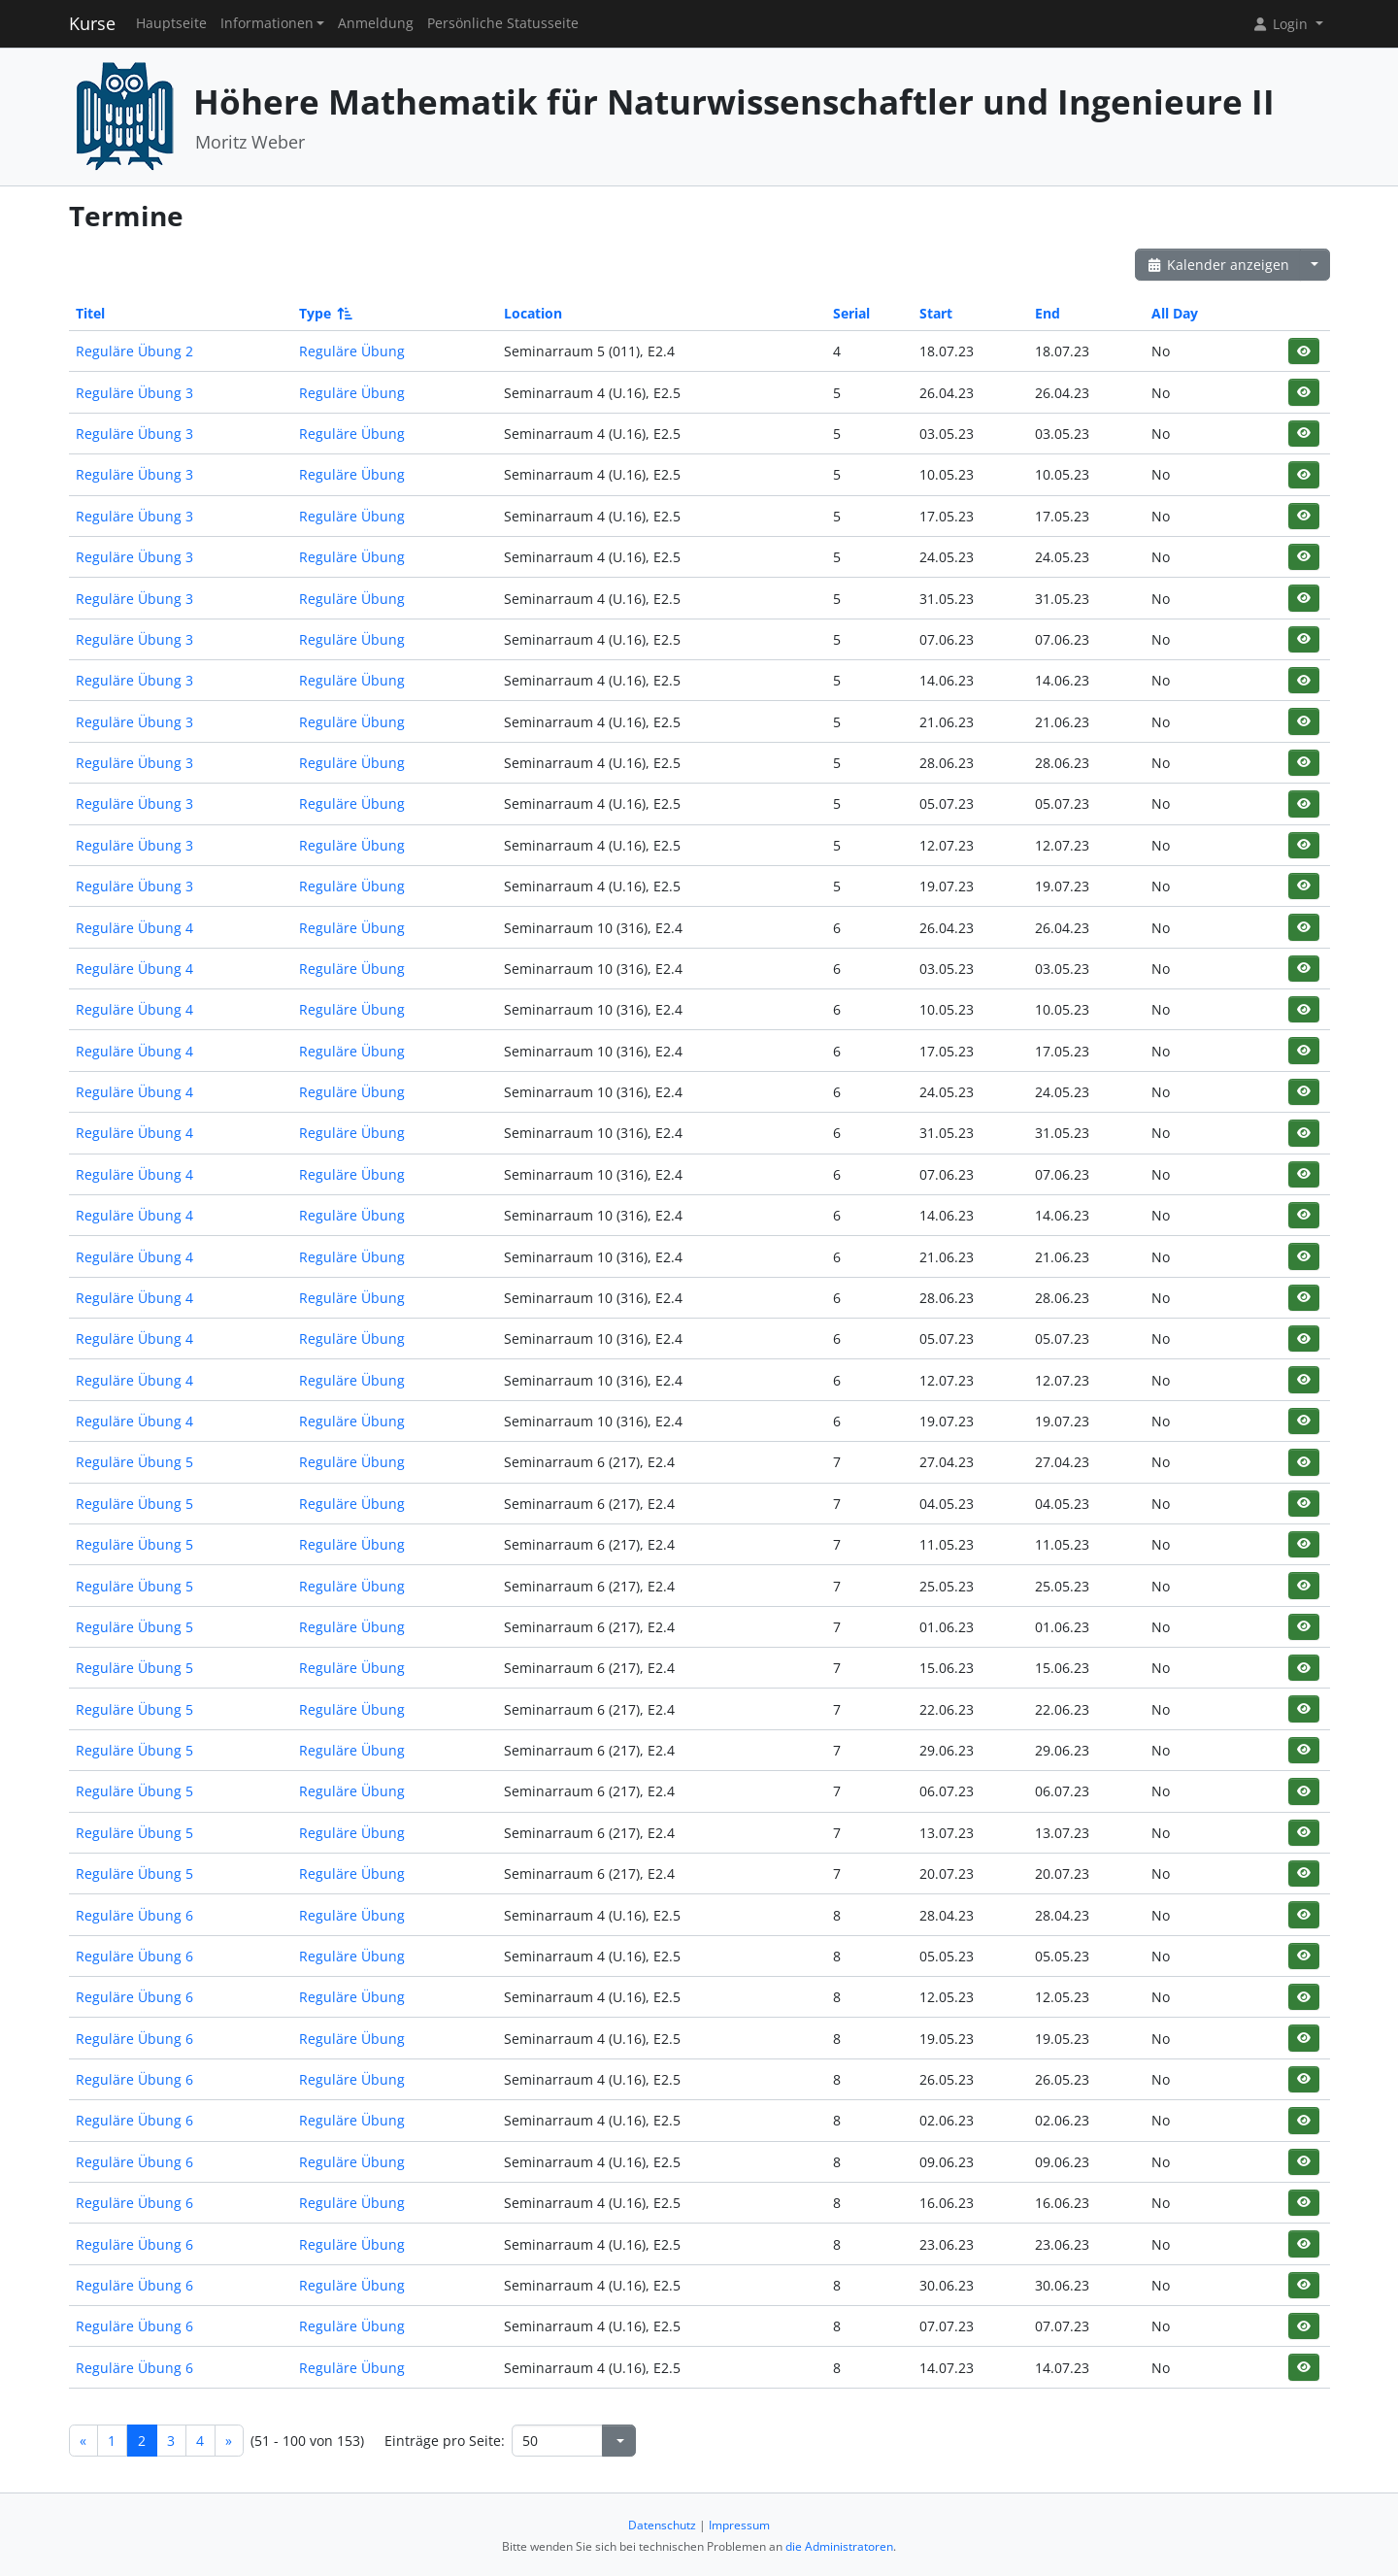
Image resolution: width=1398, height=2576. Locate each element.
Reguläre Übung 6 (134, 1915)
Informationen (267, 23)
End (1047, 313)
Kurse (92, 23)
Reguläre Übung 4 (134, 928)
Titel (90, 313)
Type (324, 313)
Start (935, 313)
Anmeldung (376, 23)
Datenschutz (662, 2525)
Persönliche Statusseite (503, 23)
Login (1281, 24)
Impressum (739, 2525)
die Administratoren (839, 2546)
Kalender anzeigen (1218, 264)
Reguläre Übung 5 (134, 1462)
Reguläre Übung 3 (134, 393)
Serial (851, 313)
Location (533, 313)
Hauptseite (171, 23)
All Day (1174, 313)
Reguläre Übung (352, 351)
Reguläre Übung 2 (134, 351)
